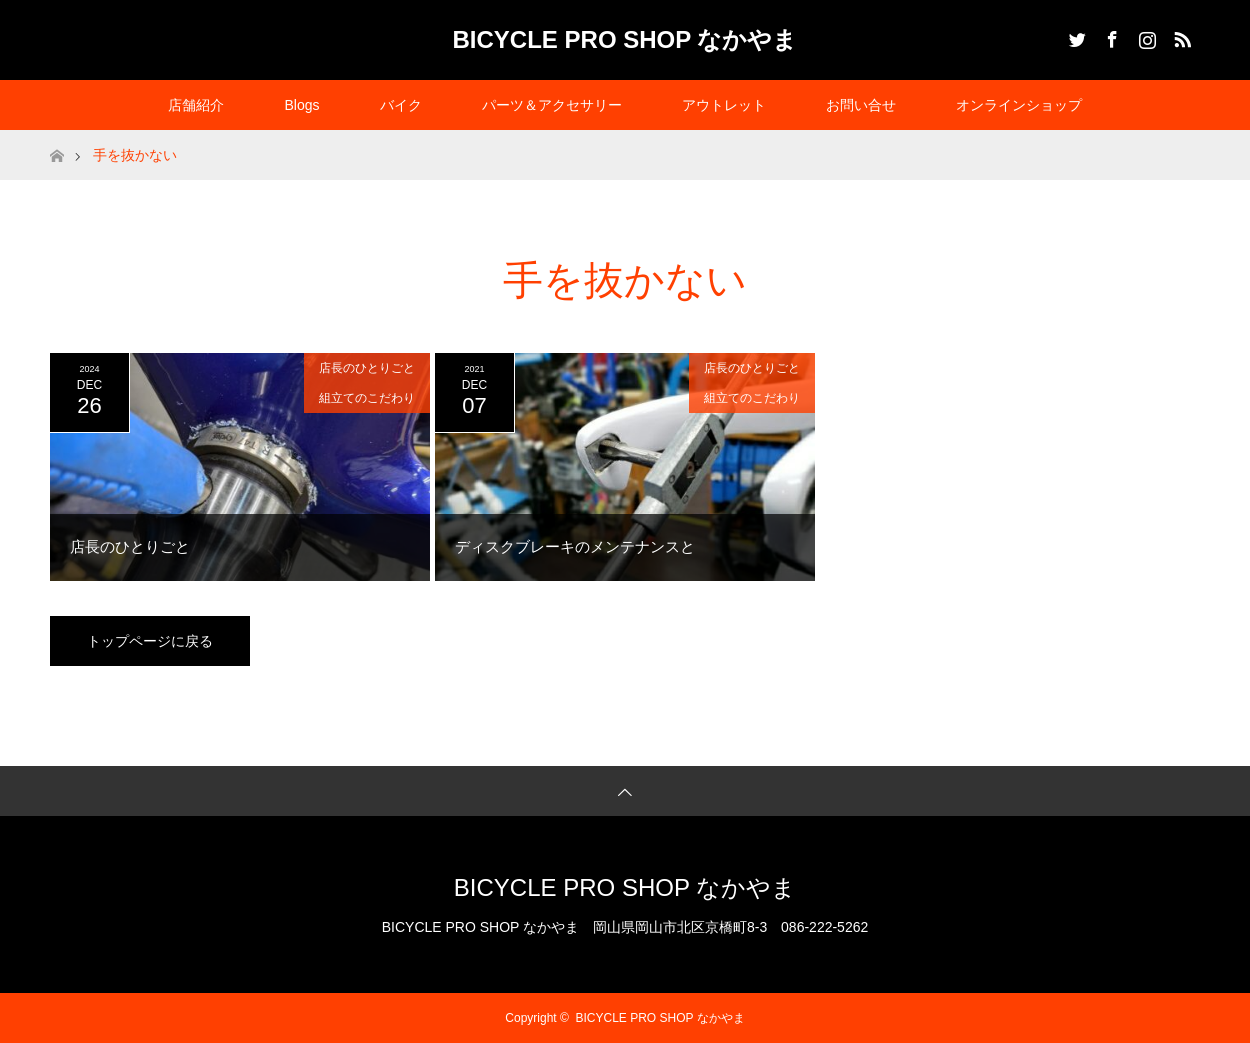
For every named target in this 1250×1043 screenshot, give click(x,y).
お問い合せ (861, 105)
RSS (1180, 36)
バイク (401, 105)
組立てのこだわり (367, 398)
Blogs (301, 105)
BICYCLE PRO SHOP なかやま (625, 39)
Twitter (1075, 36)
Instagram (1145, 36)
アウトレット (724, 105)
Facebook (1110, 36)
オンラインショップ (1019, 105)
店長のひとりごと (367, 368)
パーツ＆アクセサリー (552, 105)
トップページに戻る (150, 641)
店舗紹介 (196, 105)
